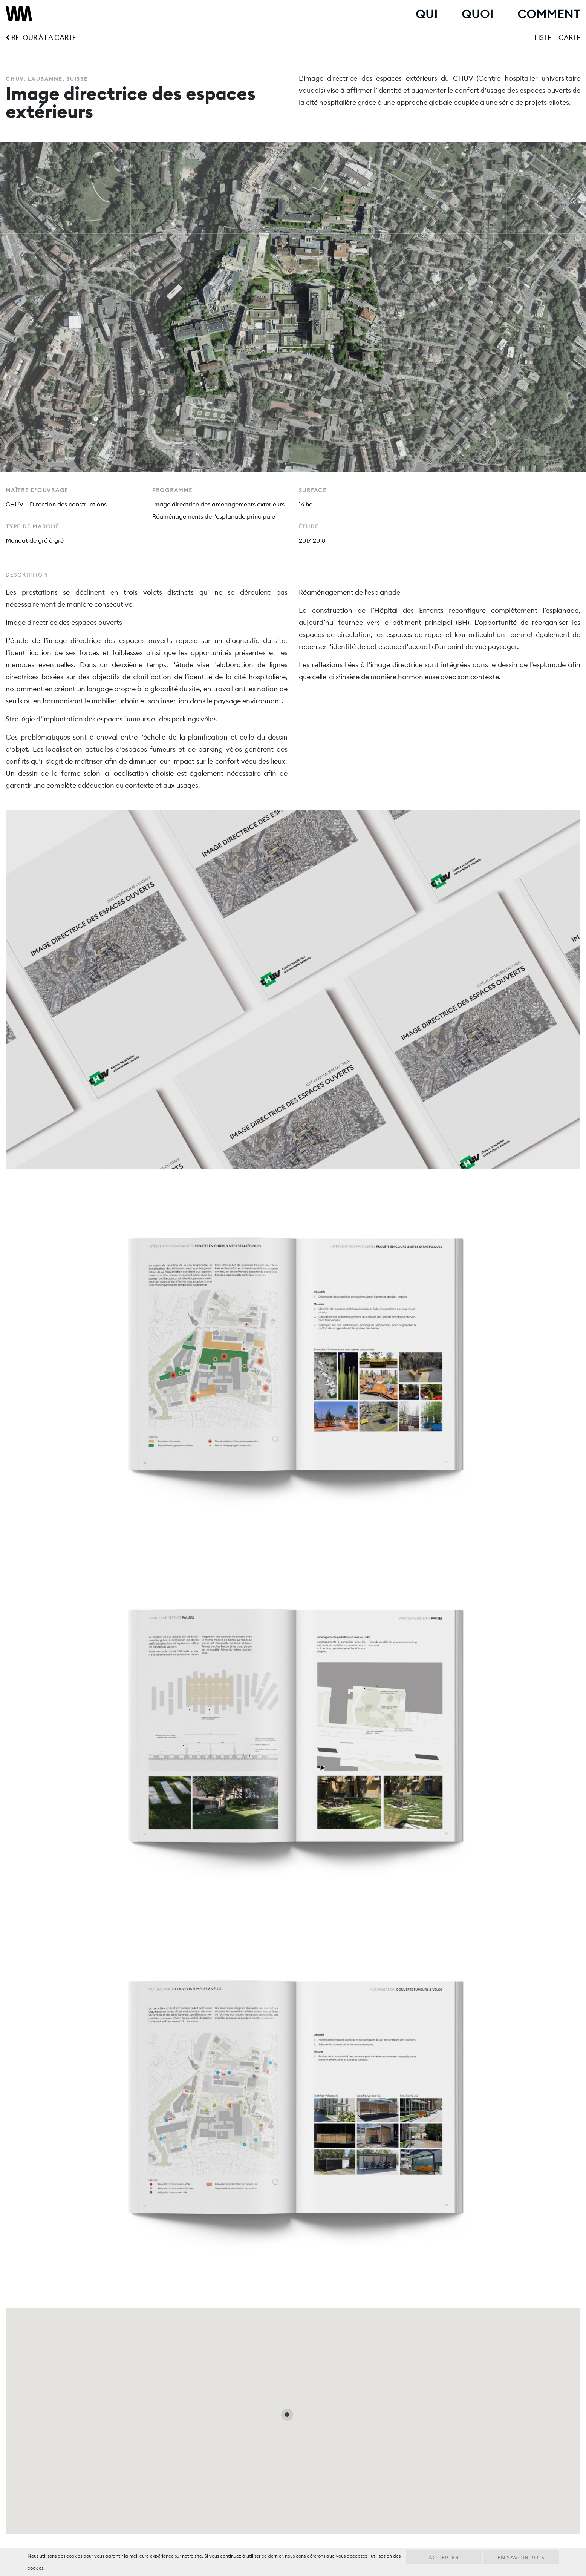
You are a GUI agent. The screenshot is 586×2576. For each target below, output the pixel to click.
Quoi (477, 14)
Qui (427, 14)
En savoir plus (521, 2557)
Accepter (443, 2557)
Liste (542, 37)
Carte (569, 37)
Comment (548, 14)
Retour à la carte (41, 37)
